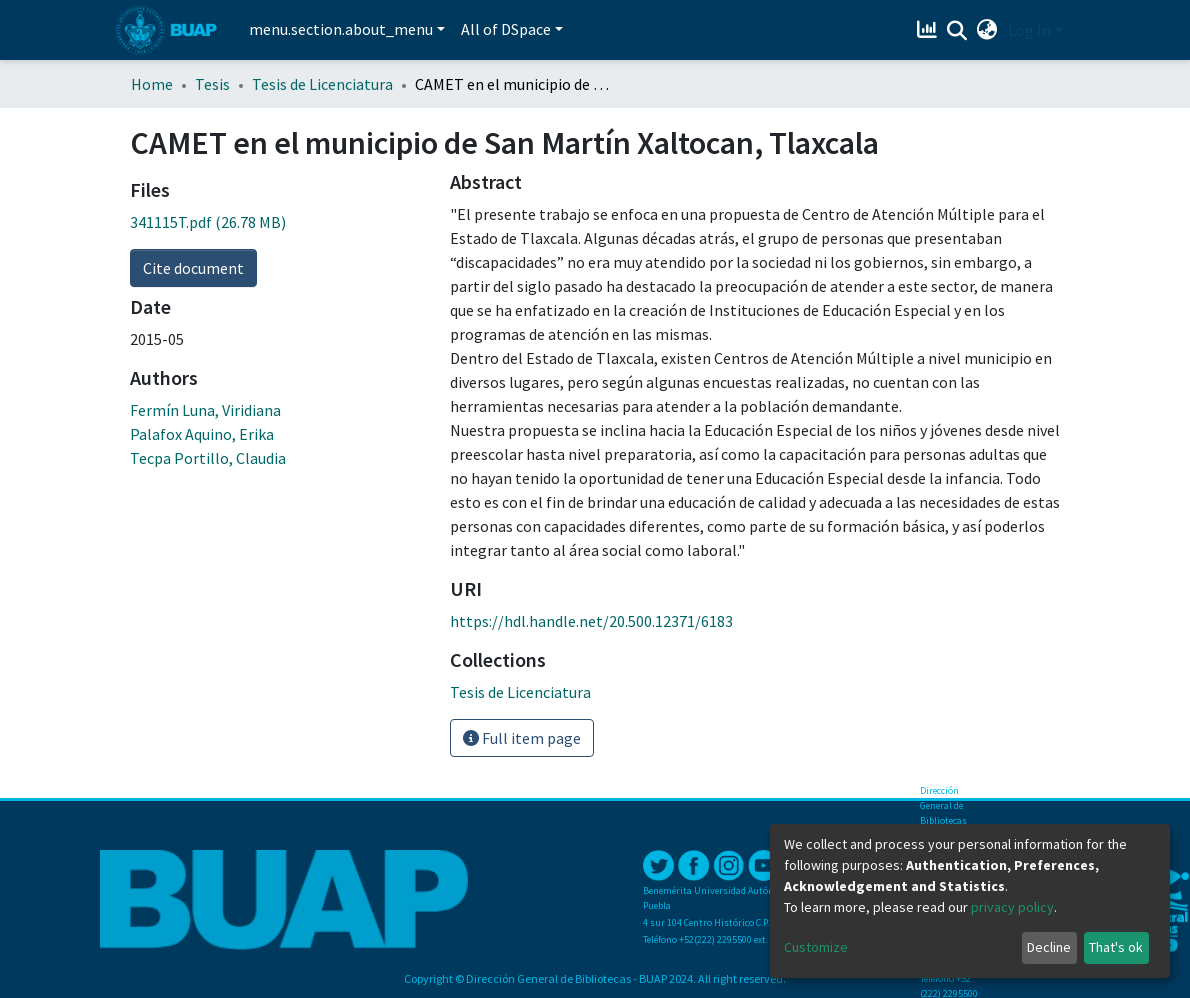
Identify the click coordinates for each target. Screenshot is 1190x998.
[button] (987, 30)
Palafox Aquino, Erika (202, 434)
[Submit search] (957, 31)
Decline (1049, 947)
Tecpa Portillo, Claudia (208, 458)
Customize (816, 947)
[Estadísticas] (929, 30)
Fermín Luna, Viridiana (205, 410)
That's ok (1116, 947)
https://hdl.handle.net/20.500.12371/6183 (591, 621)
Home (152, 84)
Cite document (193, 268)
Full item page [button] (522, 738)
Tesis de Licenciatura (322, 84)
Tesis (212, 84)
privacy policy (1012, 907)
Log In (1029, 30)
